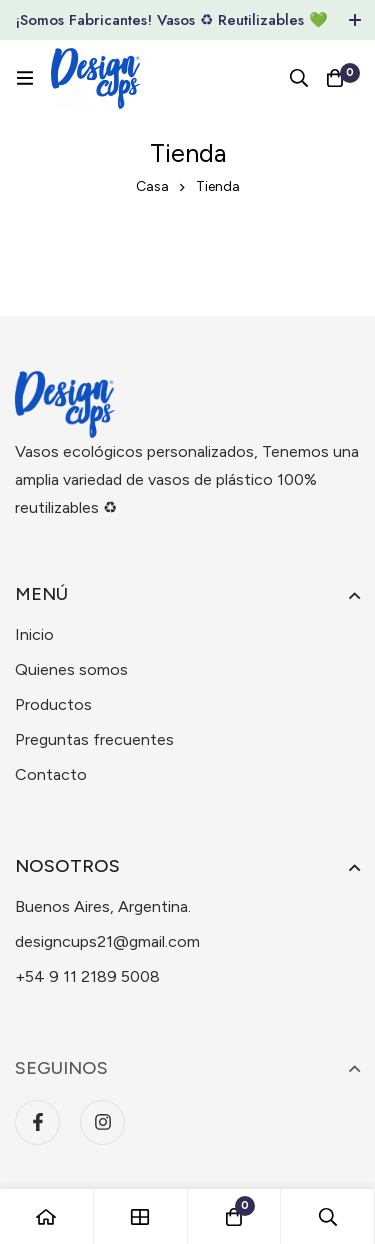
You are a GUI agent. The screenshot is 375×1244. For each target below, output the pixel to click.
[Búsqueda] (299, 78)
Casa (152, 186)
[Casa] (47, 1216)
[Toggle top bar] (355, 20)
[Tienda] (141, 1216)
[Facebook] (37, 1122)
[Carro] (335, 78)
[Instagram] (102, 1122)
